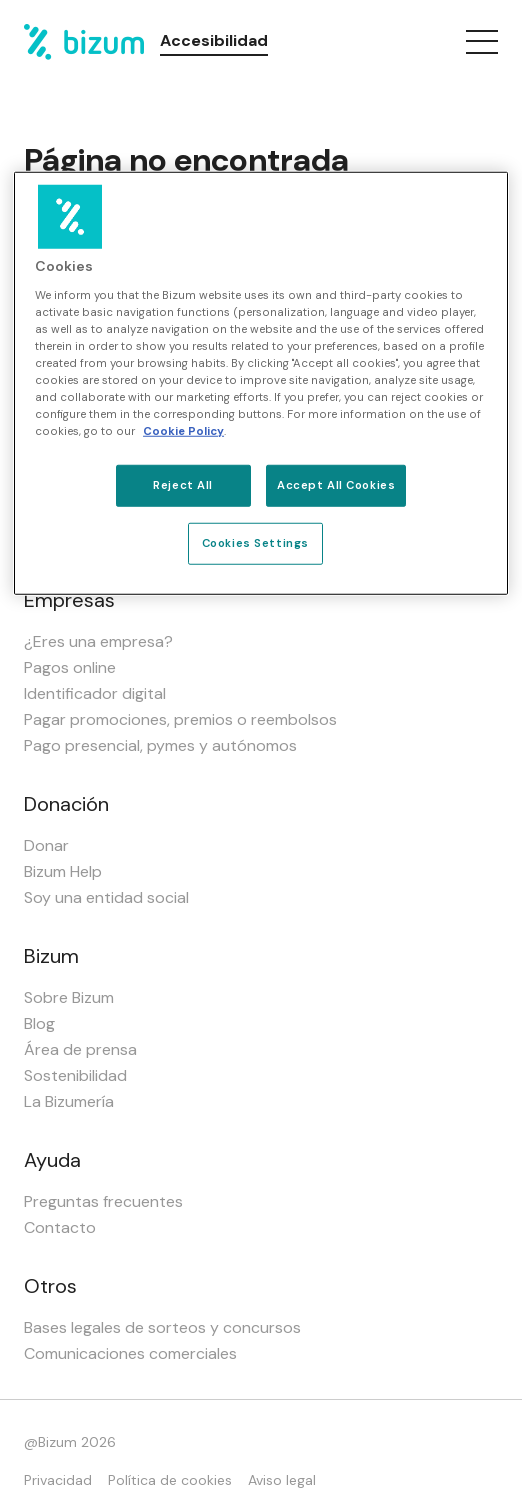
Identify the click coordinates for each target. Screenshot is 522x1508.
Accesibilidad (214, 40)
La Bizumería (69, 1101)
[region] (261, 383)
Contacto (60, 1227)
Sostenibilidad (75, 1075)
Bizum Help (63, 871)
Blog (39, 1023)
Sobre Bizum (69, 997)
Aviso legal (282, 1480)
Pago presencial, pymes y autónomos (160, 745)
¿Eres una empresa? (98, 641)
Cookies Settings (255, 543)
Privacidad (58, 1480)
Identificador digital (95, 693)
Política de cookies (170, 1480)
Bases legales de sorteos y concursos (162, 1327)
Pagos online (70, 667)
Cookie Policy (183, 431)
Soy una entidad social (106, 897)
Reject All (183, 485)
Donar (46, 845)
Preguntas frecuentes (103, 1201)
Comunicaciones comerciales (130, 1353)
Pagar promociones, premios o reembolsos (180, 719)
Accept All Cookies (336, 485)
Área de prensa (80, 1049)
